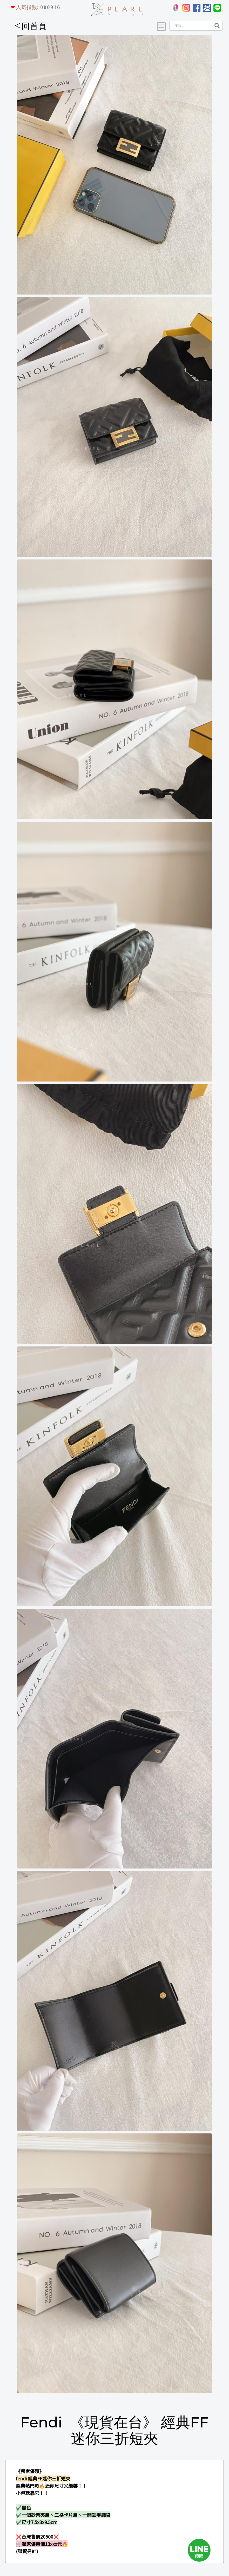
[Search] (190, 26)
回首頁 (31, 26)
